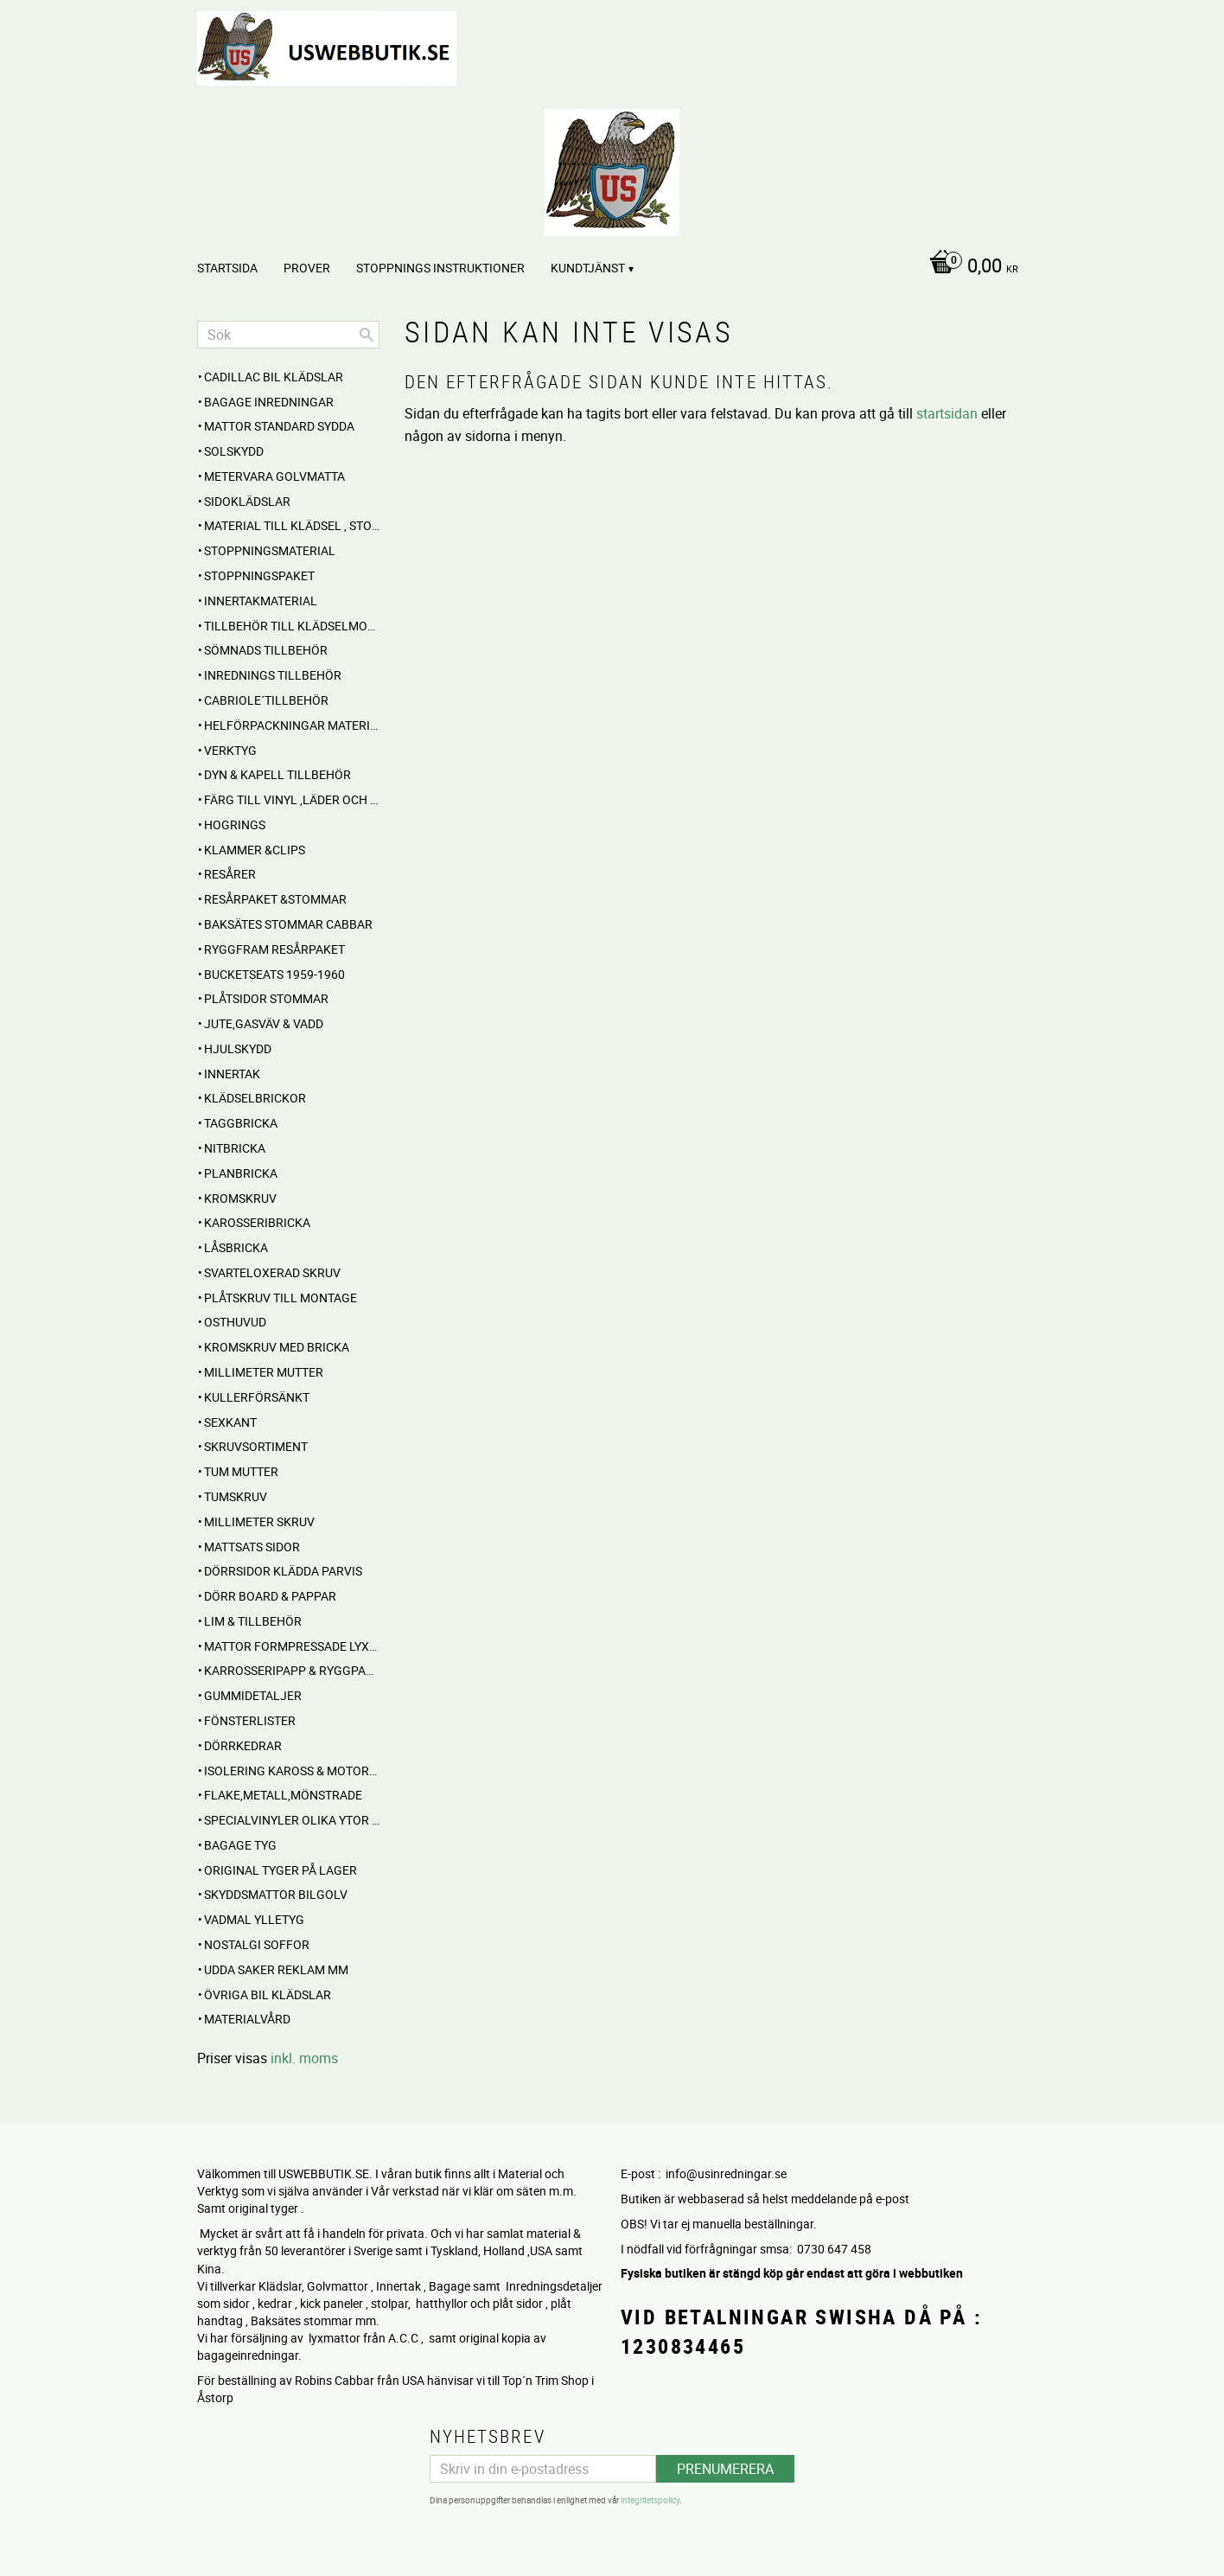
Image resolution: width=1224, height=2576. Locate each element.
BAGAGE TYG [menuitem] (240, 1845)
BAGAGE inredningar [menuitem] (269, 401)
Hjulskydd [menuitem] (237, 1048)
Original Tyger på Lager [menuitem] (280, 1870)
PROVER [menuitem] (307, 267)
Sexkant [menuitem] (230, 1422)
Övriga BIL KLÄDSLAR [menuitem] (267, 1994)
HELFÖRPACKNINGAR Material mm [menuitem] (291, 725)
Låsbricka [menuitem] (236, 1247)
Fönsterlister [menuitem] (250, 1720)
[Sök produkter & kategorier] (288, 334)
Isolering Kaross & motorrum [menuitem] (291, 1770)
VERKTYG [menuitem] (230, 750)
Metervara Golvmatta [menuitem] (274, 476)
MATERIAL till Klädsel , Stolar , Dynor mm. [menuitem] (291, 525)
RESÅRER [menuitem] (230, 874)
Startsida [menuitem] (227, 267)
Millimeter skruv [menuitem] (259, 1521)
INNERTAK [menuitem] (232, 1073)
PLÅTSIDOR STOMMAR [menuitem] (266, 998)
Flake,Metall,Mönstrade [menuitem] (283, 1795)
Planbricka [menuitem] (240, 1173)
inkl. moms (304, 2058)
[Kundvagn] (969, 267)
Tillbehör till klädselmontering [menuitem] (291, 625)
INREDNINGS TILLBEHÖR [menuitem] (272, 675)
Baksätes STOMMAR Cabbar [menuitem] (288, 924)
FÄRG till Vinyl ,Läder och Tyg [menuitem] (291, 799)
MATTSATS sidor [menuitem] (252, 1546)
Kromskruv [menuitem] (240, 1198)
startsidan (947, 413)
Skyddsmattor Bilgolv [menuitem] (275, 1894)
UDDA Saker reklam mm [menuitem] (276, 1969)
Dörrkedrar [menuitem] (243, 1745)
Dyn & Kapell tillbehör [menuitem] (277, 774)
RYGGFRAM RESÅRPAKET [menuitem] (274, 949)
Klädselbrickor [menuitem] (255, 1098)
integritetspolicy (650, 2498)
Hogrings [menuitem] (234, 824)
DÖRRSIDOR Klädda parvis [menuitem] (283, 1571)
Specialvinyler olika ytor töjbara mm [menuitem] (291, 1820)
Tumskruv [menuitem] (235, 1496)
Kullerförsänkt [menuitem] (256, 1397)
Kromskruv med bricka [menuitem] (276, 1347)
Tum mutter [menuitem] (241, 1471)
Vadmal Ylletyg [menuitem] (254, 1919)
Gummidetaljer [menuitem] (253, 1695)
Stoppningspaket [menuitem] (259, 575)
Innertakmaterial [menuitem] (260, 600)
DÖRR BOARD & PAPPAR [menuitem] (270, 1596)
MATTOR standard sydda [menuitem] (279, 426)
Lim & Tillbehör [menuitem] (253, 1621)
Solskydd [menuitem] (234, 451)
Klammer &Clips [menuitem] (254, 849)
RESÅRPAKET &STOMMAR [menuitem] (275, 899)
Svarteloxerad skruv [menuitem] (272, 1272)
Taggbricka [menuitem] (240, 1123)
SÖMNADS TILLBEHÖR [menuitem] (266, 650)
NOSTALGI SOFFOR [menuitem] (256, 1944)
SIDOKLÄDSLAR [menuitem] (247, 501)
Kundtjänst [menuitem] (588, 267)
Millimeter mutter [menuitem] (263, 1372)
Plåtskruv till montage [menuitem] (280, 1297)
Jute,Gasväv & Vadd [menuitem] (263, 1023)
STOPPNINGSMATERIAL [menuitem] (269, 550)
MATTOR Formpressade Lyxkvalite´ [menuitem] (291, 1646)
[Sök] (366, 335)
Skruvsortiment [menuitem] (256, 1446)
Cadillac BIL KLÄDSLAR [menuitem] (273, 376)
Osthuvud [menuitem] (235, 1322)
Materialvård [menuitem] (247, 2018)
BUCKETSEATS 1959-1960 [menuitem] (274, 974)
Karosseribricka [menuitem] (257, 1222)
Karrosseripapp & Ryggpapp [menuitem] (291, 1670)
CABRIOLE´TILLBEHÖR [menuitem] (266, 700)
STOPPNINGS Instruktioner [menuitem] (440, 267)
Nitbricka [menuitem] (234, 1148)
